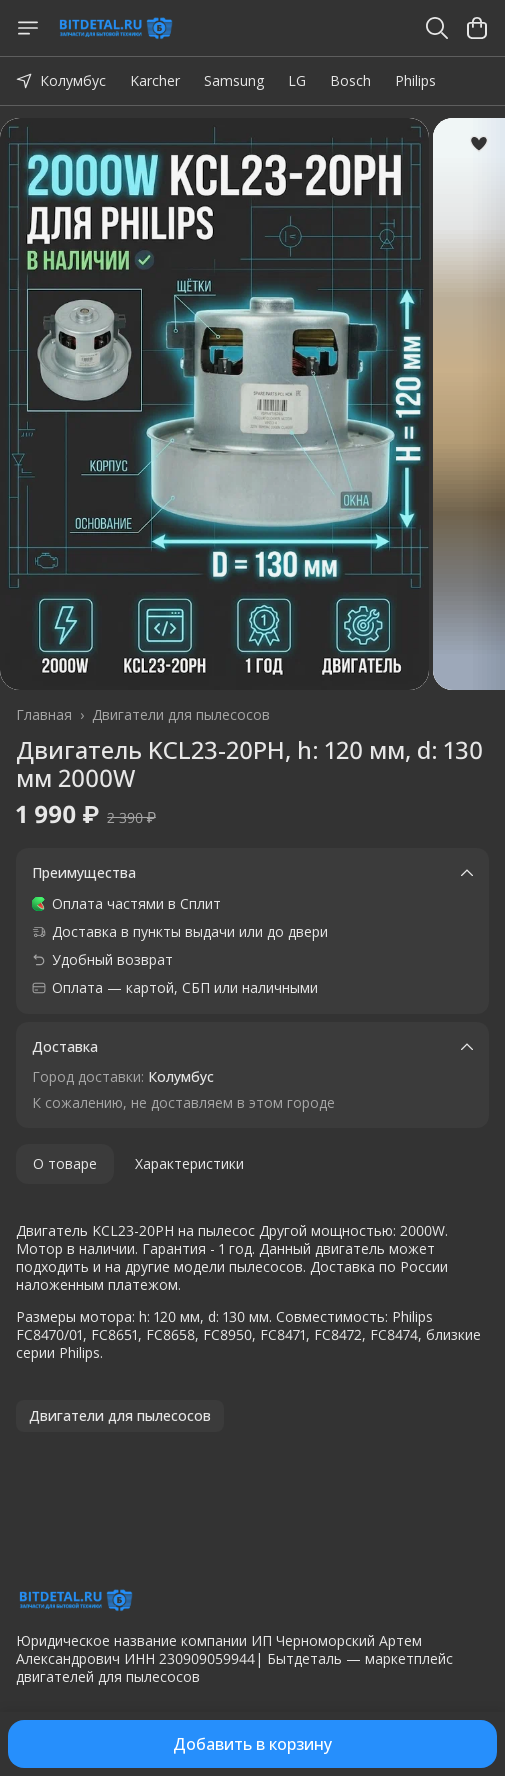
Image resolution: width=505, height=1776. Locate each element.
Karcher (155, 80)
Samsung (234, 80)
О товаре (65, 1163)
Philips (415, 80)
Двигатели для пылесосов (181, 715)
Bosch (350, 80)
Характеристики (189, 1163)
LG (297, 80)
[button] (120, 1416)
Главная (44, 715)
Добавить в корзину (252, 1744)
